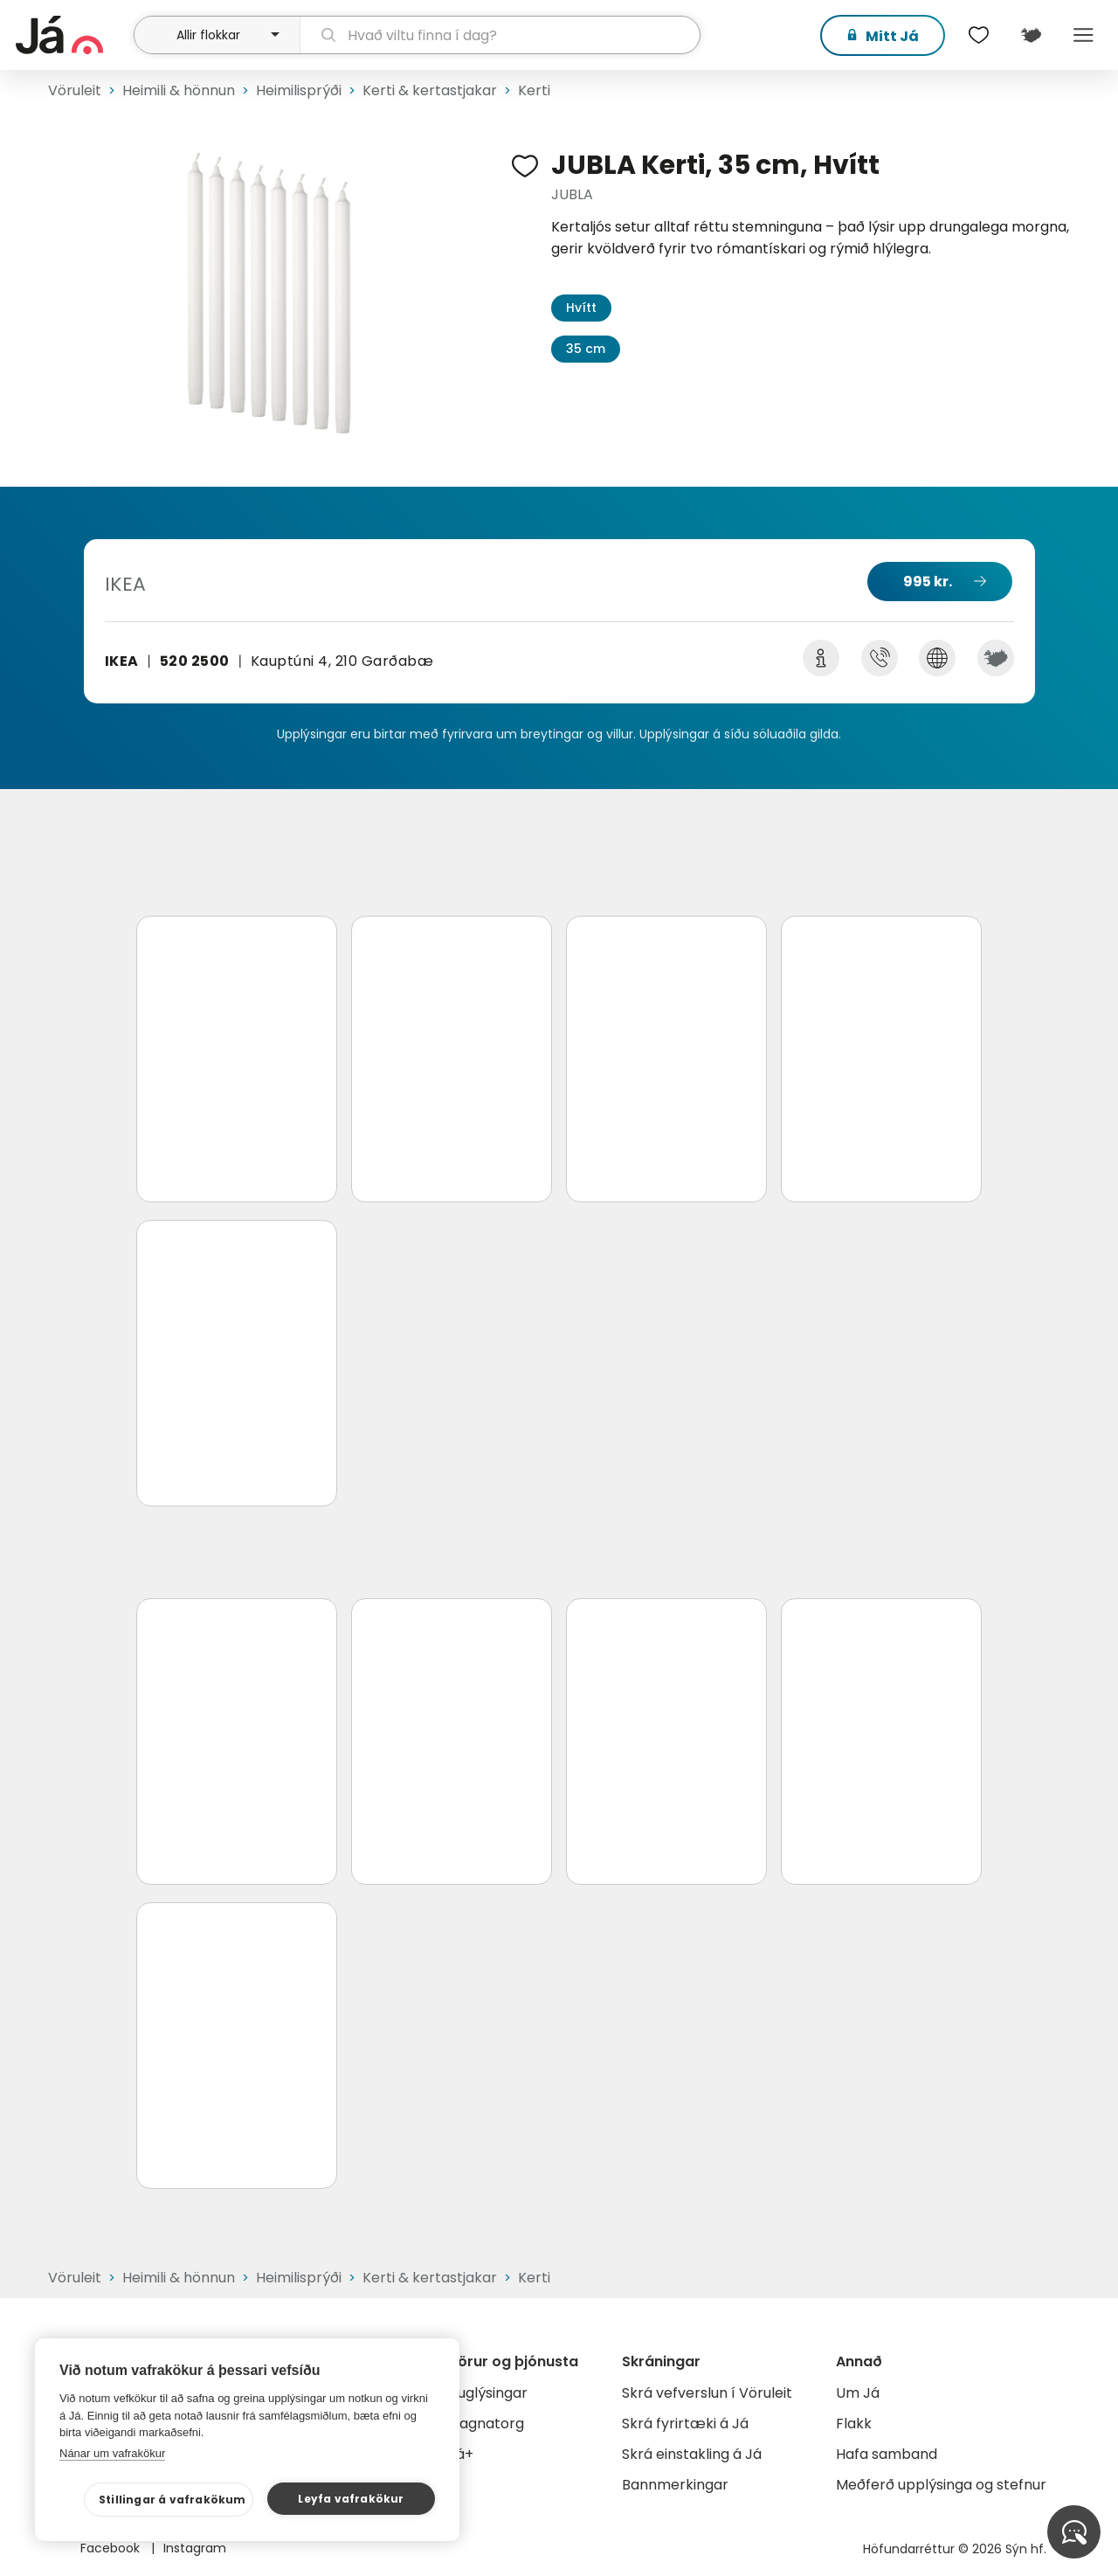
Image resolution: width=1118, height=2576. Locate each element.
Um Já (858, 2393)
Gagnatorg (486, 2423)
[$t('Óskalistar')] (978, 35)
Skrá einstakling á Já (692, 2454)
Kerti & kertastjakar (429, 90)
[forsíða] (72, 35)
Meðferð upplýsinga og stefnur (941, 2485)
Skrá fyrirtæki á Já (685, 2423)
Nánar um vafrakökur (112, 2453)
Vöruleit (74, 90)
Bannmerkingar (675, 2485)
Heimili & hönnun (178, 90)
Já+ (460, 2454)
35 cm (585, 348)
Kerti (534, 90)
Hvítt (581, 307)
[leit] (500, 35)
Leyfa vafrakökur (351, 2498)
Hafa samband (886, 2454)
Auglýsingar (488, 2393)
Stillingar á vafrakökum (172, 2499)
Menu (1083, 35)
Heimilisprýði (299, 90)
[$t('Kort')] (1030, 35)
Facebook (111, 2548)
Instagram (194, 2548)
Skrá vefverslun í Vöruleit (707, 2393)
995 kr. (927, 581)
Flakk (854, 2423)
